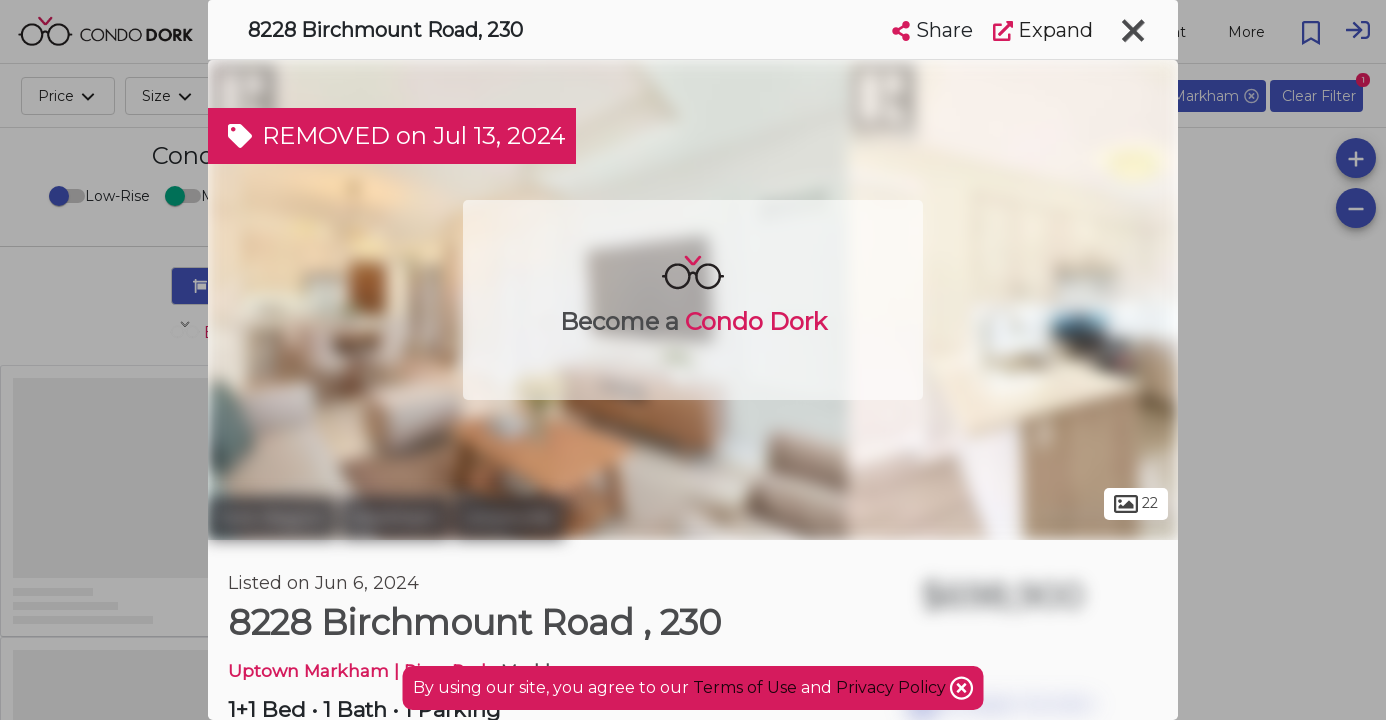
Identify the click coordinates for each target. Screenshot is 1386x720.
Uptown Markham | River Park (360, 670)
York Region (272, 518)
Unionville (509, 518)
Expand (1043, 30)
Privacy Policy (893, 687)
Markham (395, 518)
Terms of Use (745, 687)
